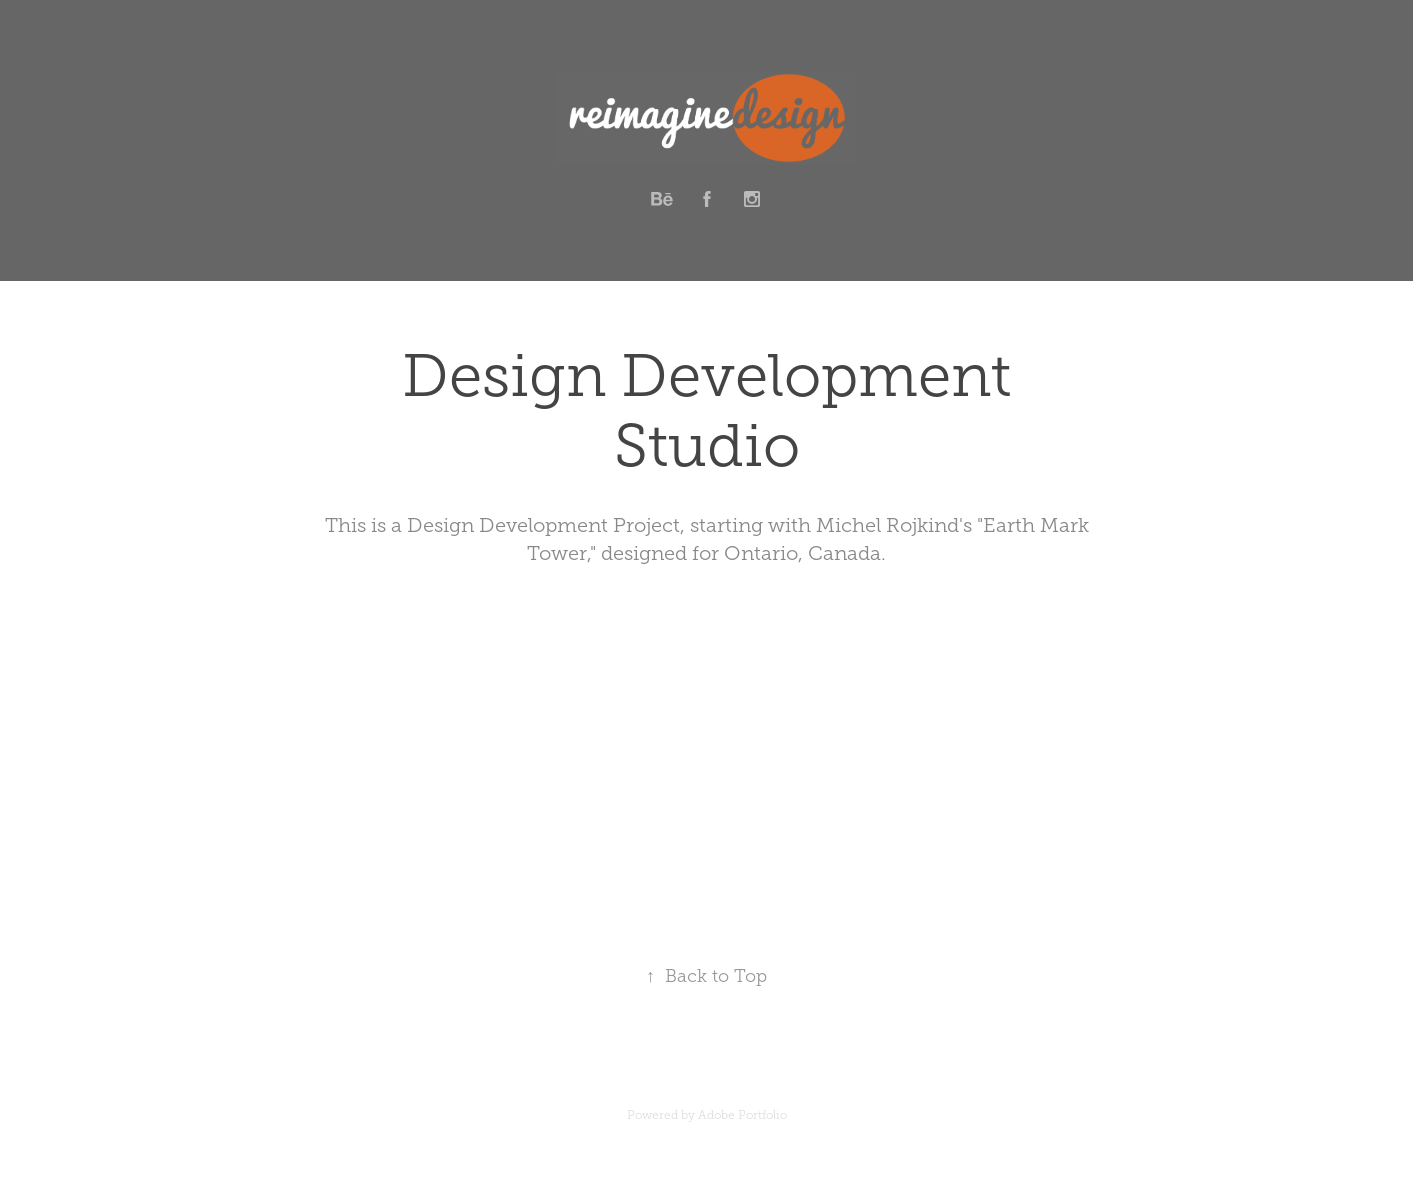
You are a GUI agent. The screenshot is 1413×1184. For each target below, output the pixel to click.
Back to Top (706, 976)
